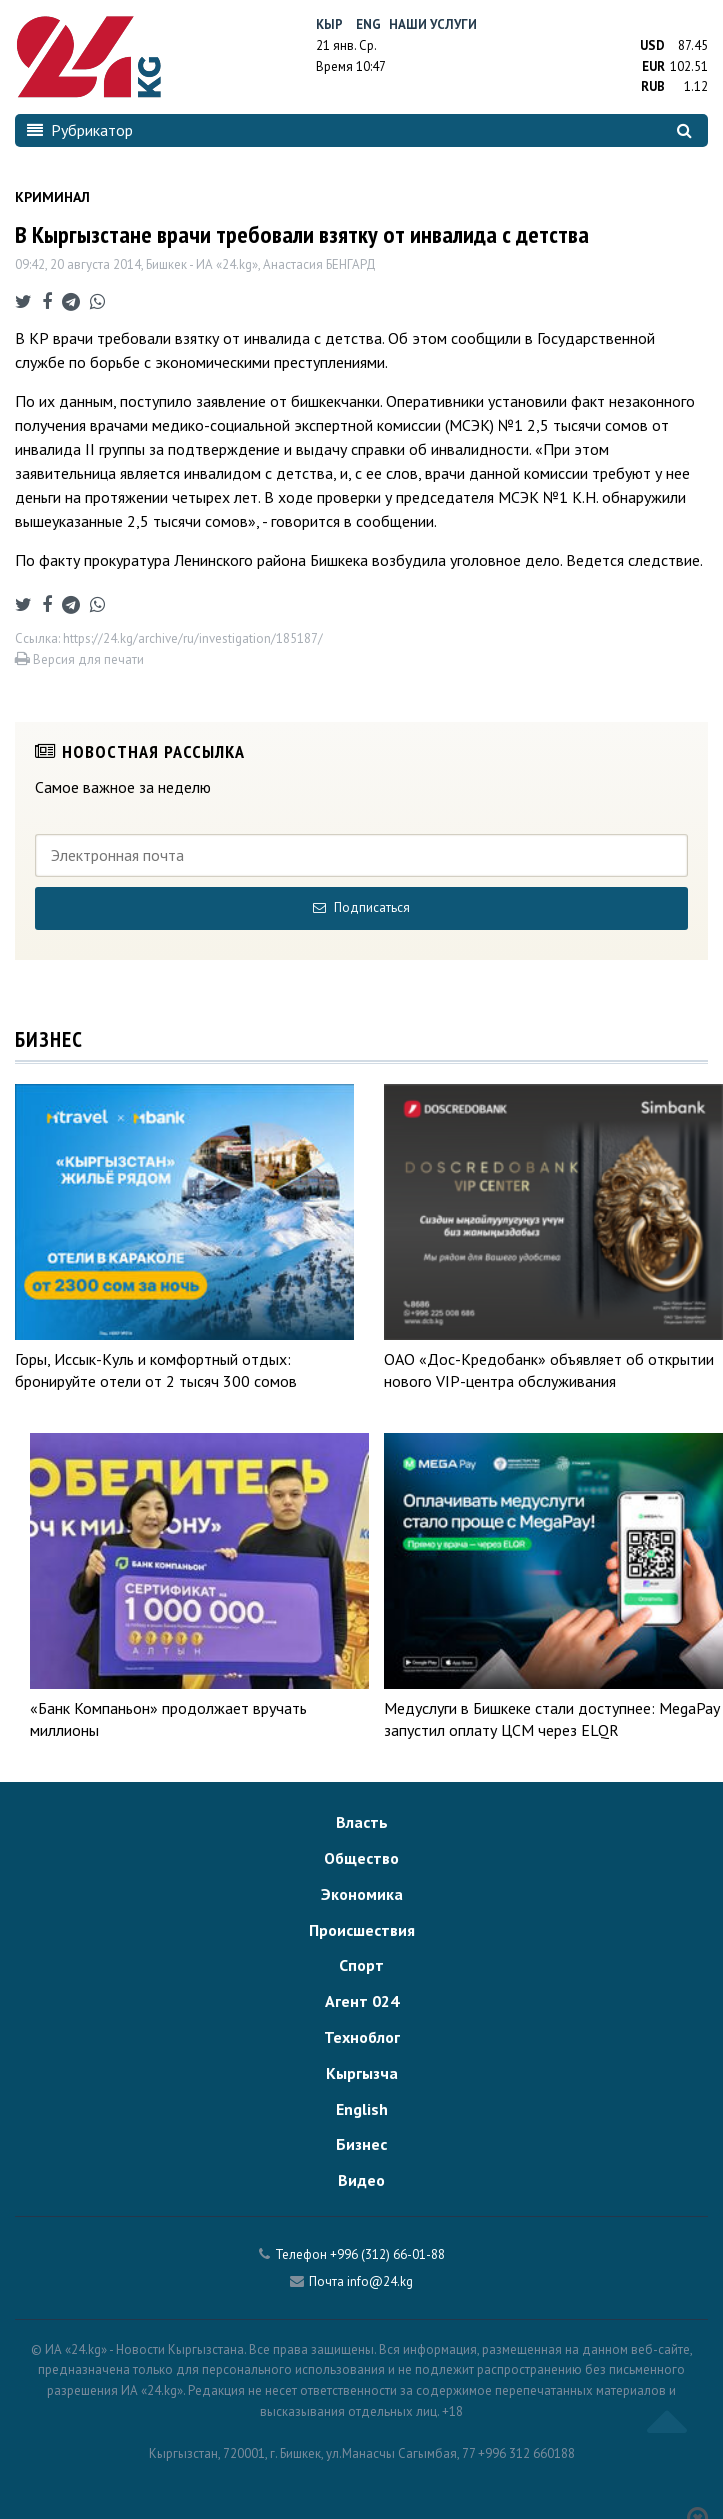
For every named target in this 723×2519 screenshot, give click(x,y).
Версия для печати (79, 659)
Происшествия (362, 1930)
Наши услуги (433, 24)
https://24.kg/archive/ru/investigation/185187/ (193, 638)
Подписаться (361, 907)
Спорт (361, 1965)
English (362, 2109)
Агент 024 (362, 2001)
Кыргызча (362, 2073)
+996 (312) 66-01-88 (387, 2254)
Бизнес (361, 2144)
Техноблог (362, 2037)
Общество (361, 1858)
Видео (361, 2180)
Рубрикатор (80, 130)
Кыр (329, 24)
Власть (362, 1822)
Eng (368, 24)
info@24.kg (380, 2281)
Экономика (362, 1894)
